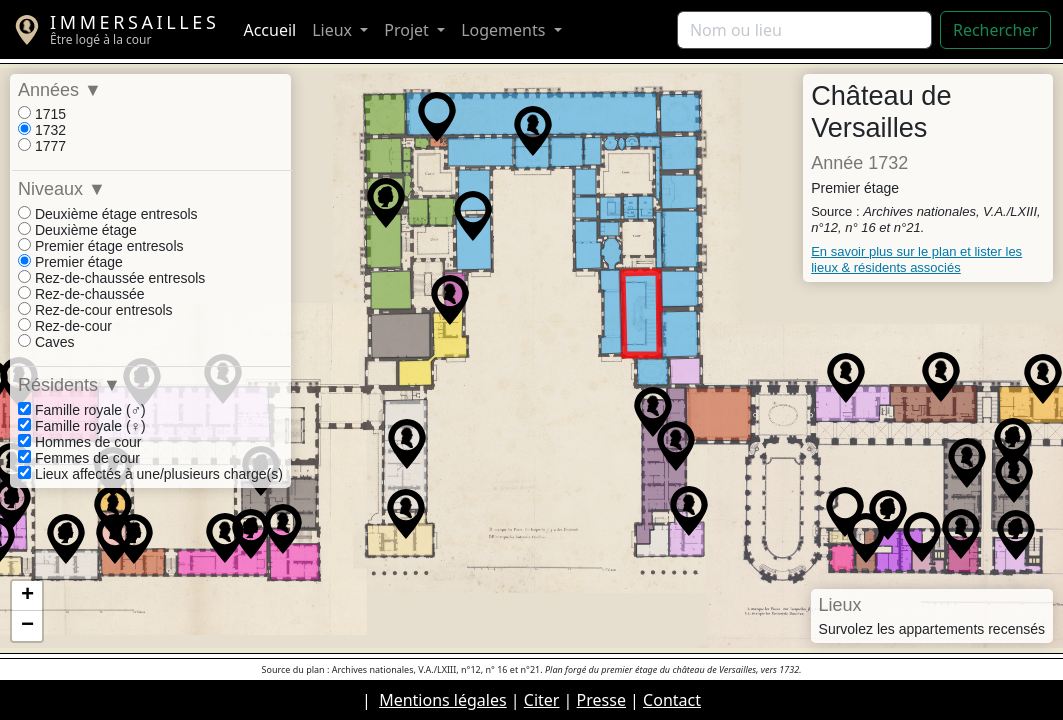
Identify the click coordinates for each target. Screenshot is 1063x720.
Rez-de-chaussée (81, 294)
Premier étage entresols (101, 246)
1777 (42, 146)
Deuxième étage (77, 230)
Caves (46, 342)
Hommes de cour (79, 442)
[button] (386, 203)
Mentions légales (443, 700)
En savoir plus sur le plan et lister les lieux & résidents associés (916, 259)
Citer (542, 700)
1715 (42, 114)
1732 (42, 130)
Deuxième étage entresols (108, 214)
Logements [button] (505, 30)
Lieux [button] (334, 30)
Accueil (269, 30)
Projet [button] (408, 30)
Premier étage (70, 262)
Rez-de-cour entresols (95, 310)
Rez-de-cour (65, 326)
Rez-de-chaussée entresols (111, 278)
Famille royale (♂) (82, 410)
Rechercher (995, 30)
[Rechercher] (804, 30)
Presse (601, 700)
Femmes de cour (79, 458)
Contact (672, 700)
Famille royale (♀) (82, 426)
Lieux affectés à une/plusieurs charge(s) (150, 474)
